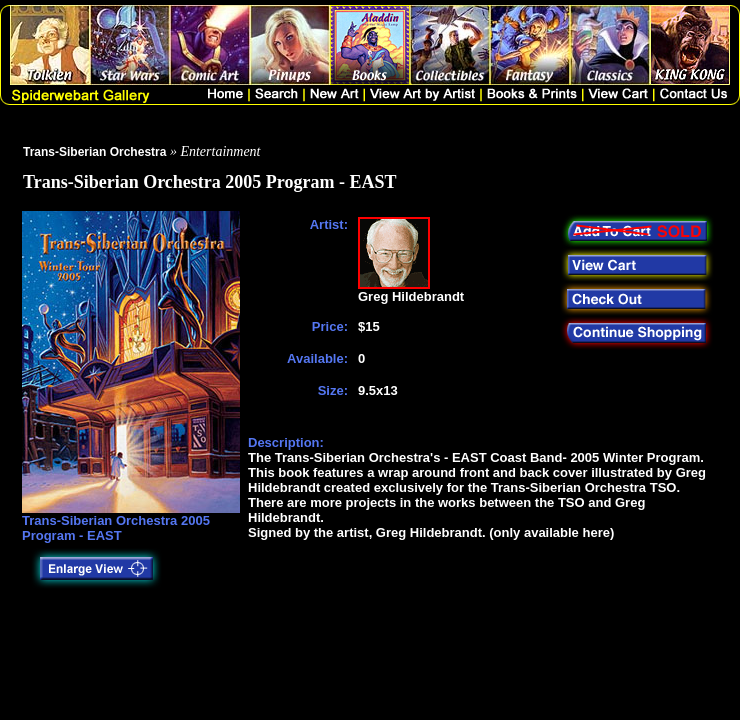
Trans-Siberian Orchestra (94, 152)
